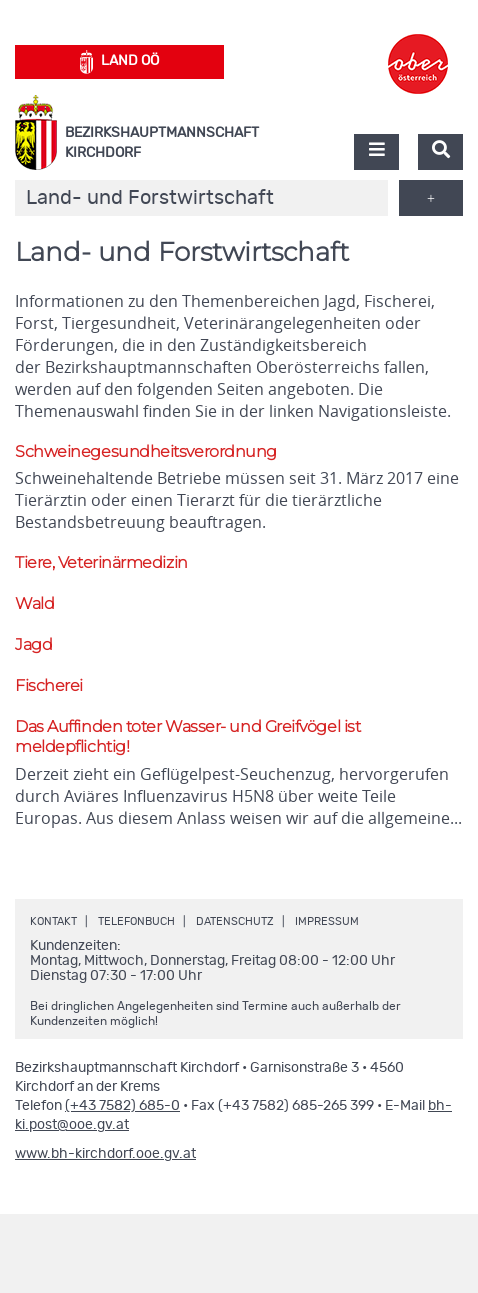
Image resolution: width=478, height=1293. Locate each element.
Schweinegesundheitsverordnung (146, 451)
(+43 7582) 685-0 (122, 1106)
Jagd (33, 644)
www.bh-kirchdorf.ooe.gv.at (105, 1154)
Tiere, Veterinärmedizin (101, 562)
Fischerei (49, 685)
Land (119, 62)
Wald (34, 603)
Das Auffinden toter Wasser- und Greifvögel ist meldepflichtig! (187, 737)
